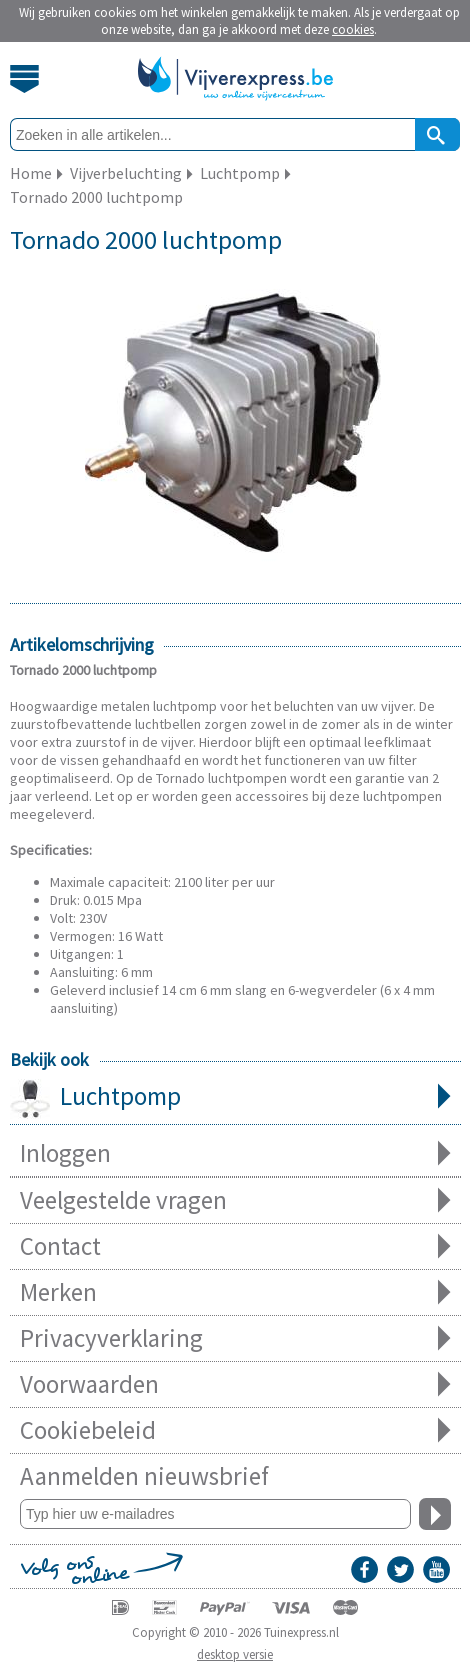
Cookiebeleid (235, 1430)
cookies (353, 29)
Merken (235, 1292)
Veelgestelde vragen (235, 1200)
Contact (235, 1246)
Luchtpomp (235, 1098)
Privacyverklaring (235, 1338)
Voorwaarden (235, 1384)
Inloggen (235, 1153)
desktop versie (235, 1654)
